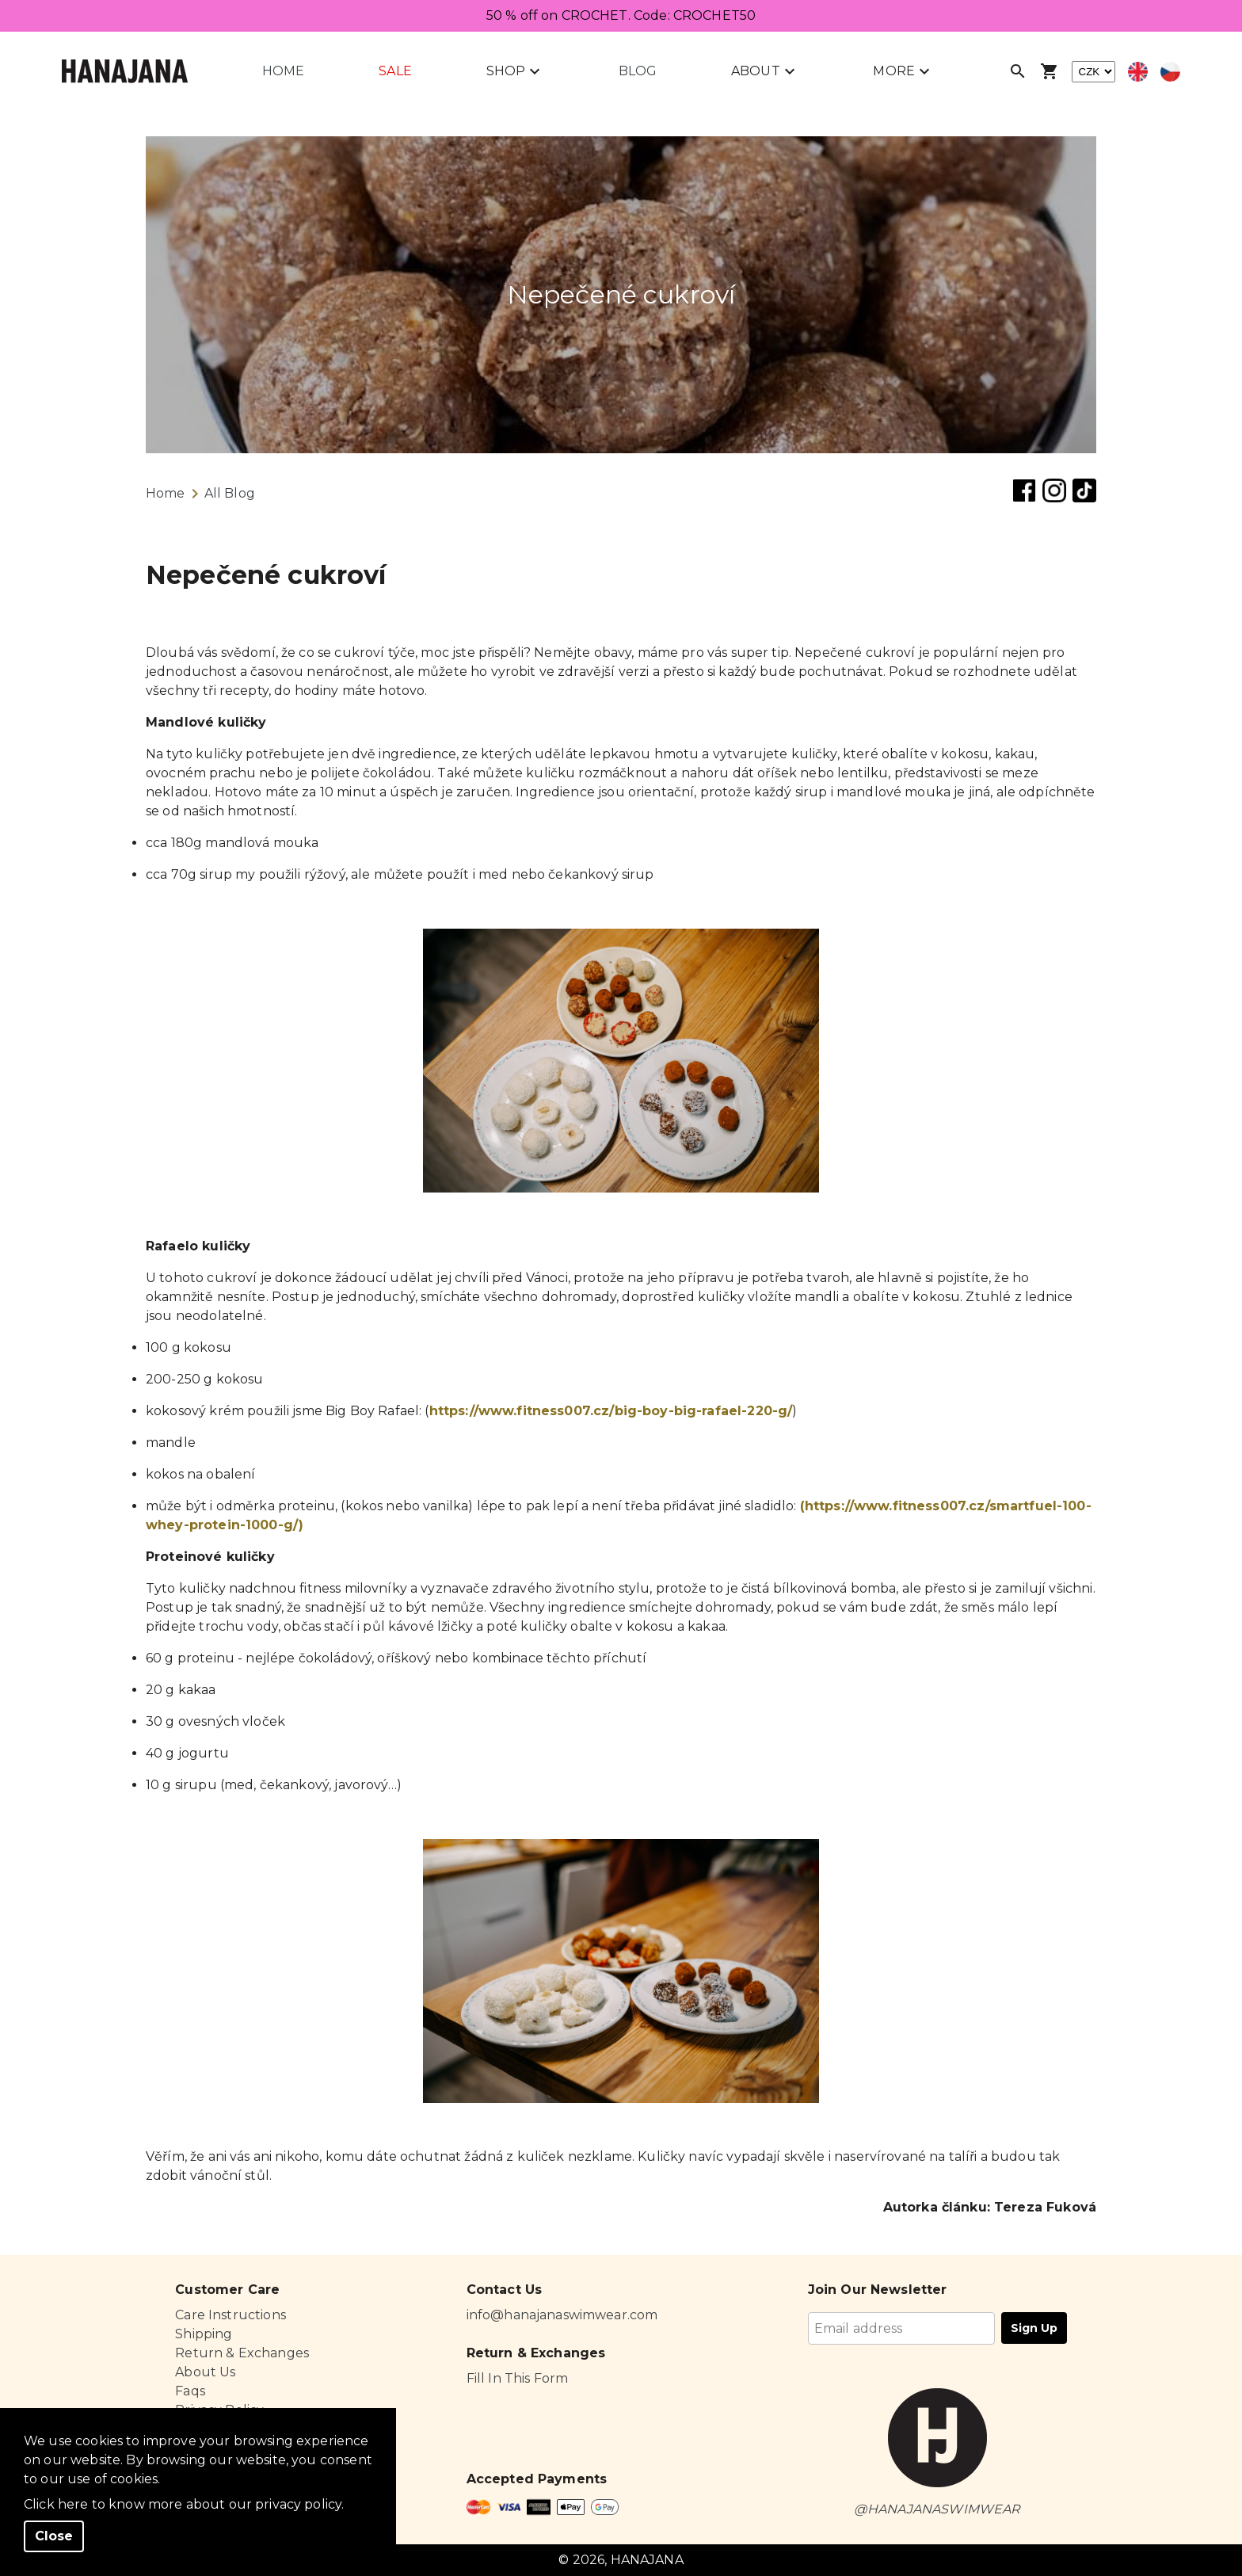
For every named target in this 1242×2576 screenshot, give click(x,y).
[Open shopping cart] (1049, 71)
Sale (395, 70)
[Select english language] (1138, 72)
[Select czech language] (1170, 72)
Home (283, 70)
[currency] (1093, 71)
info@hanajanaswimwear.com (562, 2314)
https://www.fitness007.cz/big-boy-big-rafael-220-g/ (611, 1410)
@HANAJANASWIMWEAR (937, 2509)
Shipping (203, 2333)
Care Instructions (230, 2314)
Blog (638, 70)
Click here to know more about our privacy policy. (184, 2504)
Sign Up (1034, 2328)
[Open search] (1017, 71)
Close (54, 2536)
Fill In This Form (518, 2378)
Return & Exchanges (242, 2352)
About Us (205, 2371)
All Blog (229, 493)
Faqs (190, 2391)
